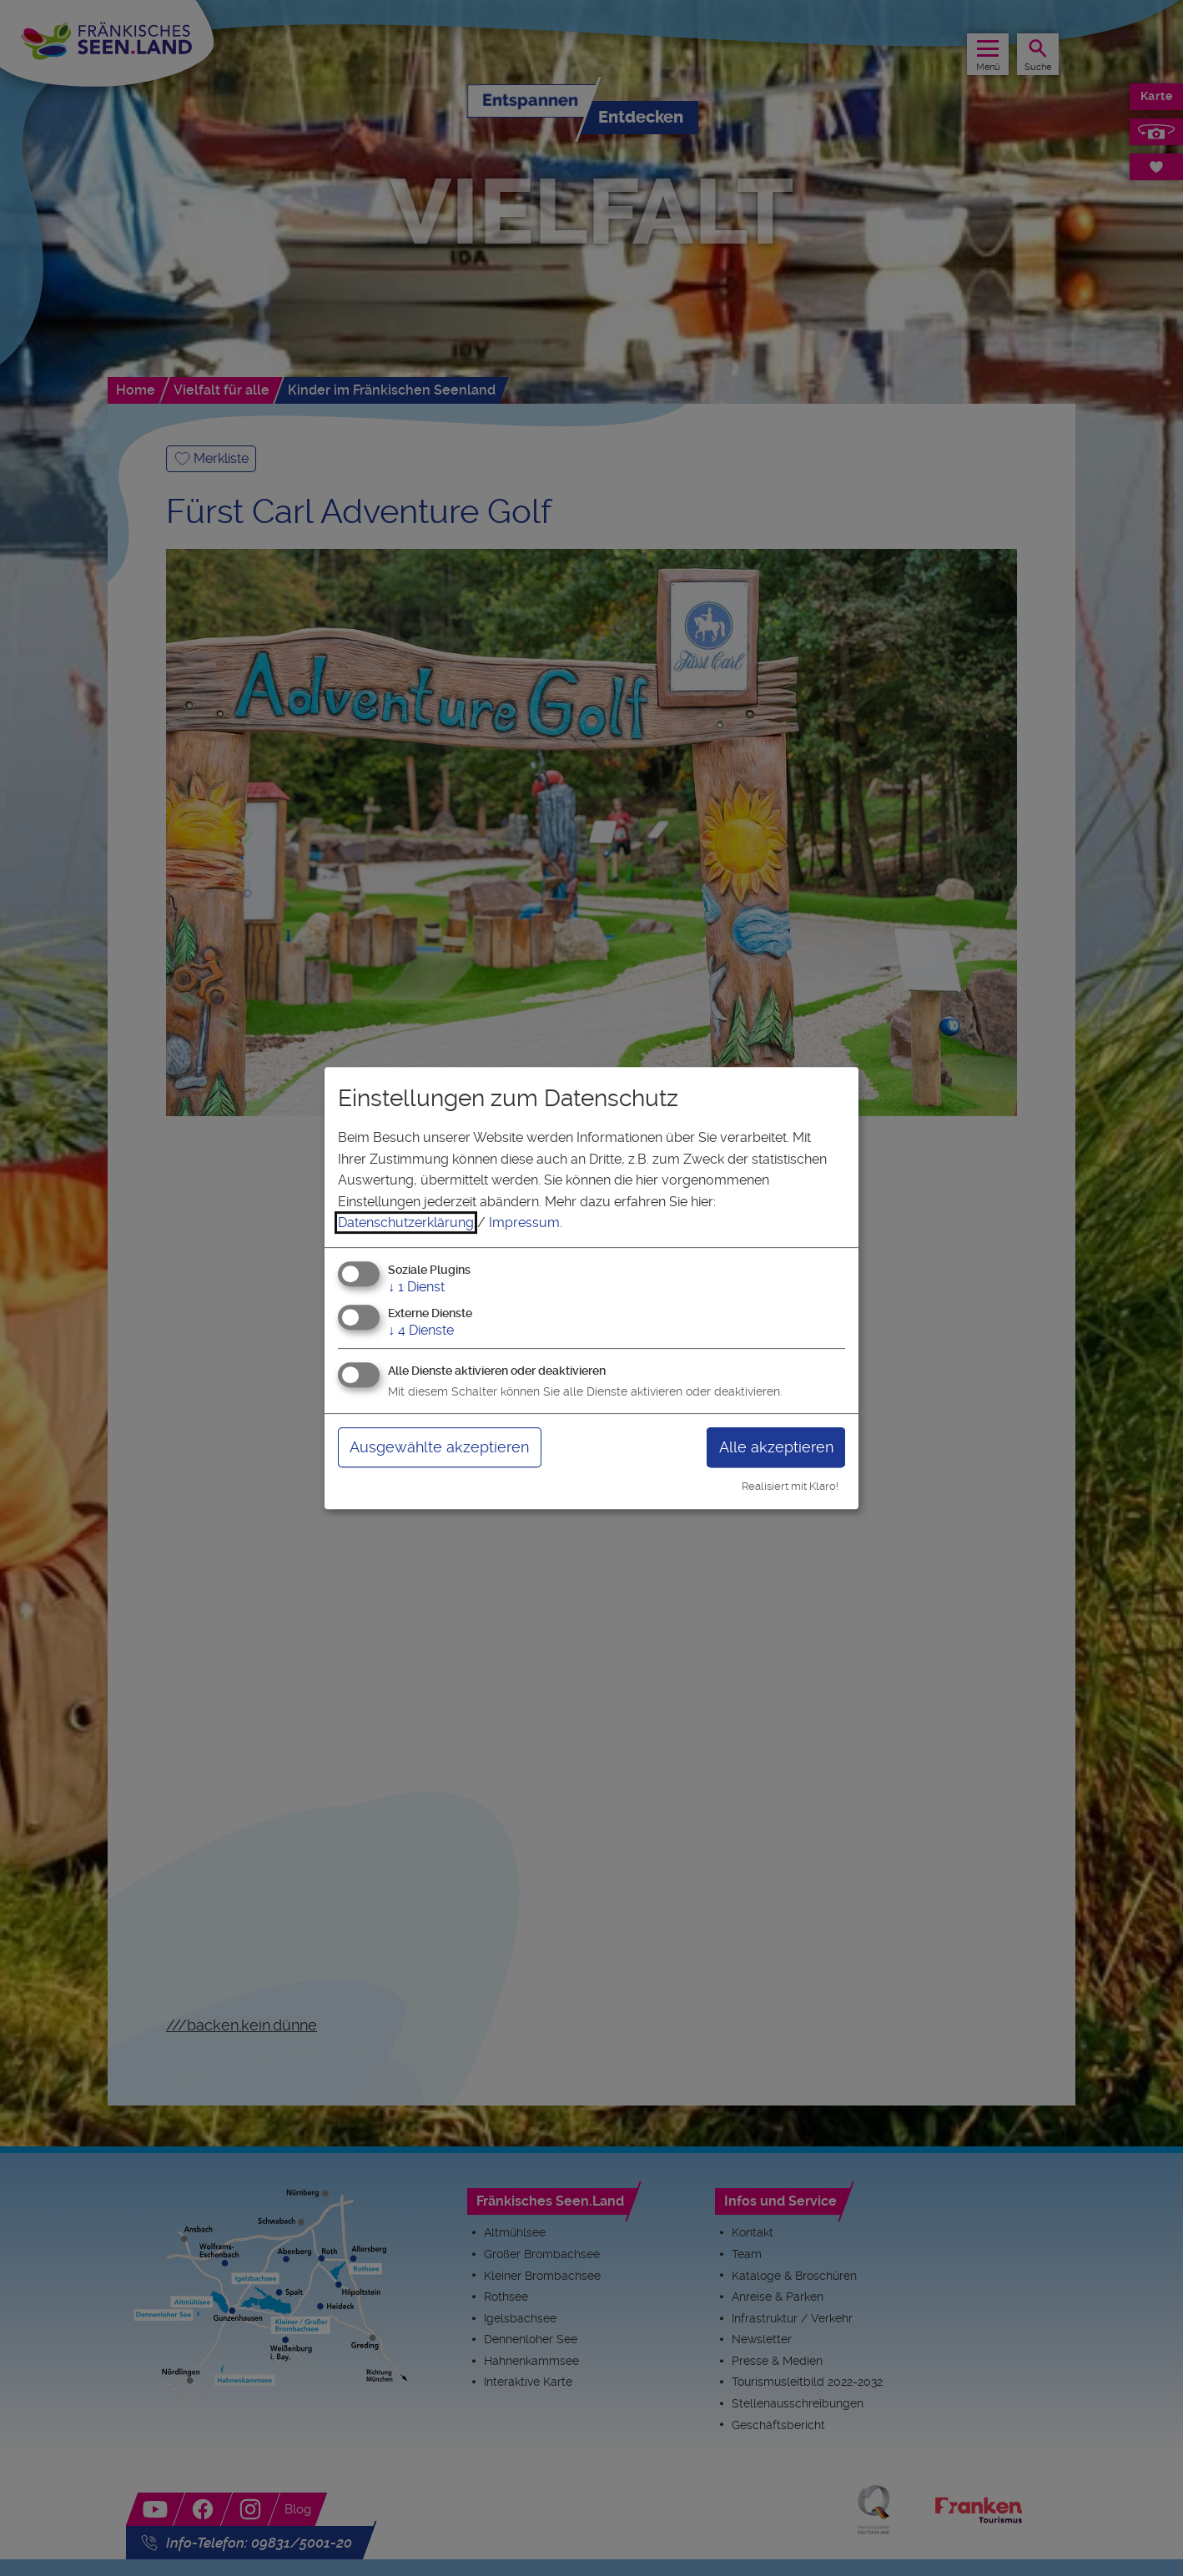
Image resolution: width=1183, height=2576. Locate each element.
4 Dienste (421, 1330)
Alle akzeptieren (776, 1447)
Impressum (524, 1222)
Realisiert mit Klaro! (790, 1486)
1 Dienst (416, 1287)
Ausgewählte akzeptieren (439, 1447)
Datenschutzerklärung (406, 1222)
